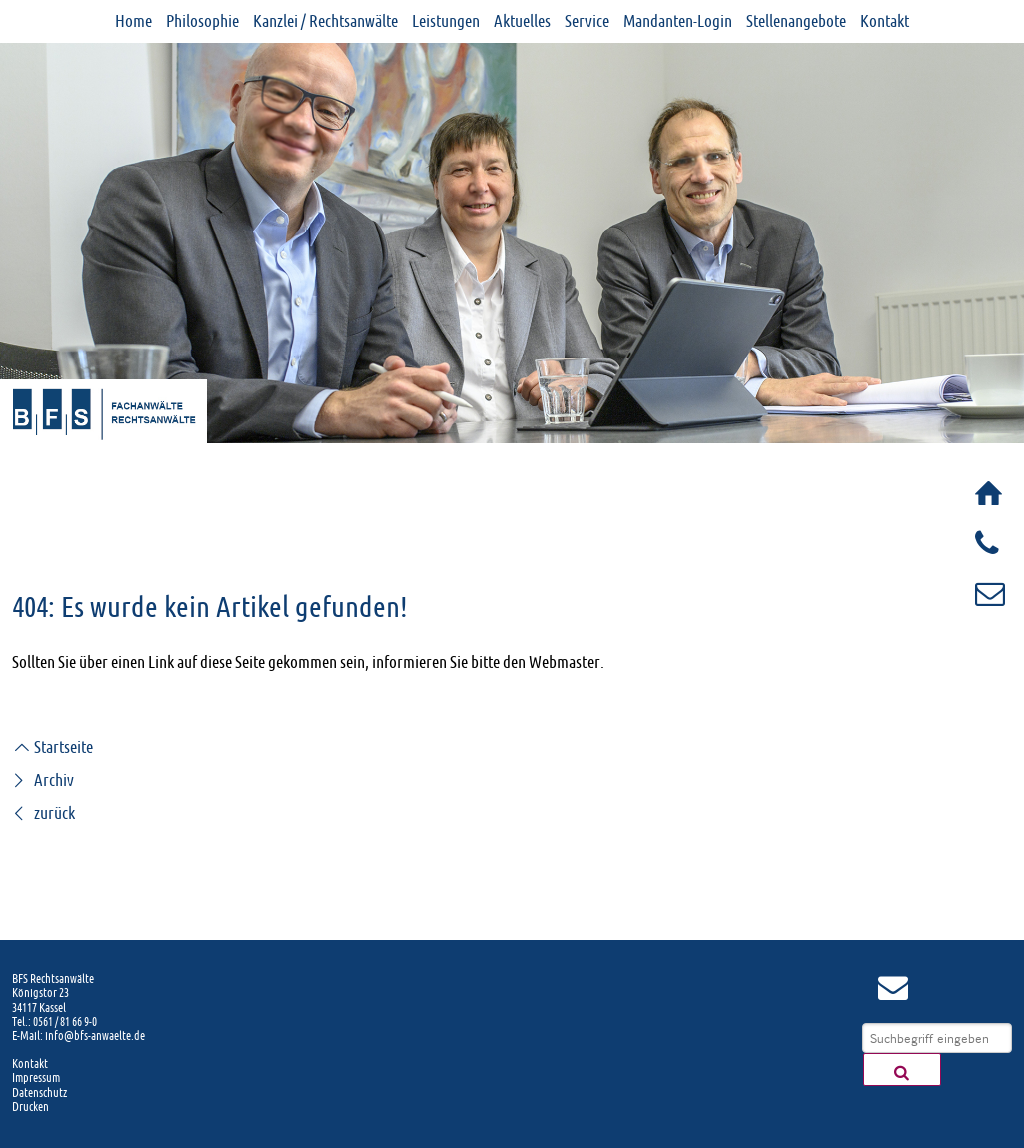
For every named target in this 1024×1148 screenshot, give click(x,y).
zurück (43, 813)
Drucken (30, 1107)
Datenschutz (39, 1093)
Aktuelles (522, 21)
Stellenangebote (796, 21)
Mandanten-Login (677, 21)
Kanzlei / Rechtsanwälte (325, 21)
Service (587, 21)
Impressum (36, 1078)
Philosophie (202, 21)
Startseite (52, 747)
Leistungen (446, 21)
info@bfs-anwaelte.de (95, 1036)
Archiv (43, 780)
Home (133, 21)
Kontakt (884, 21)
